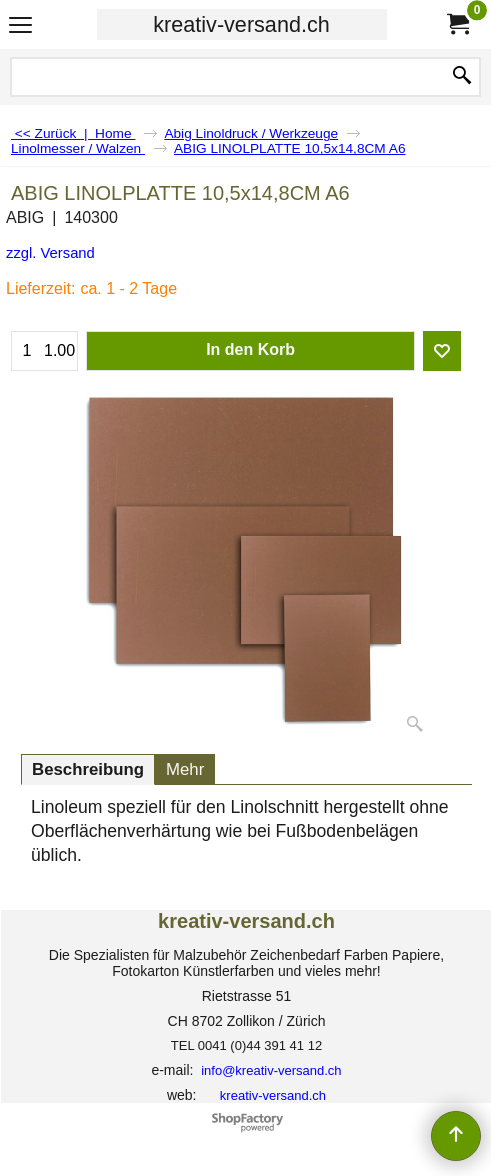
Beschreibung (88, 769)
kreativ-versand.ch (241, 24)
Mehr (185, 769)
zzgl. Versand (50, 253)
